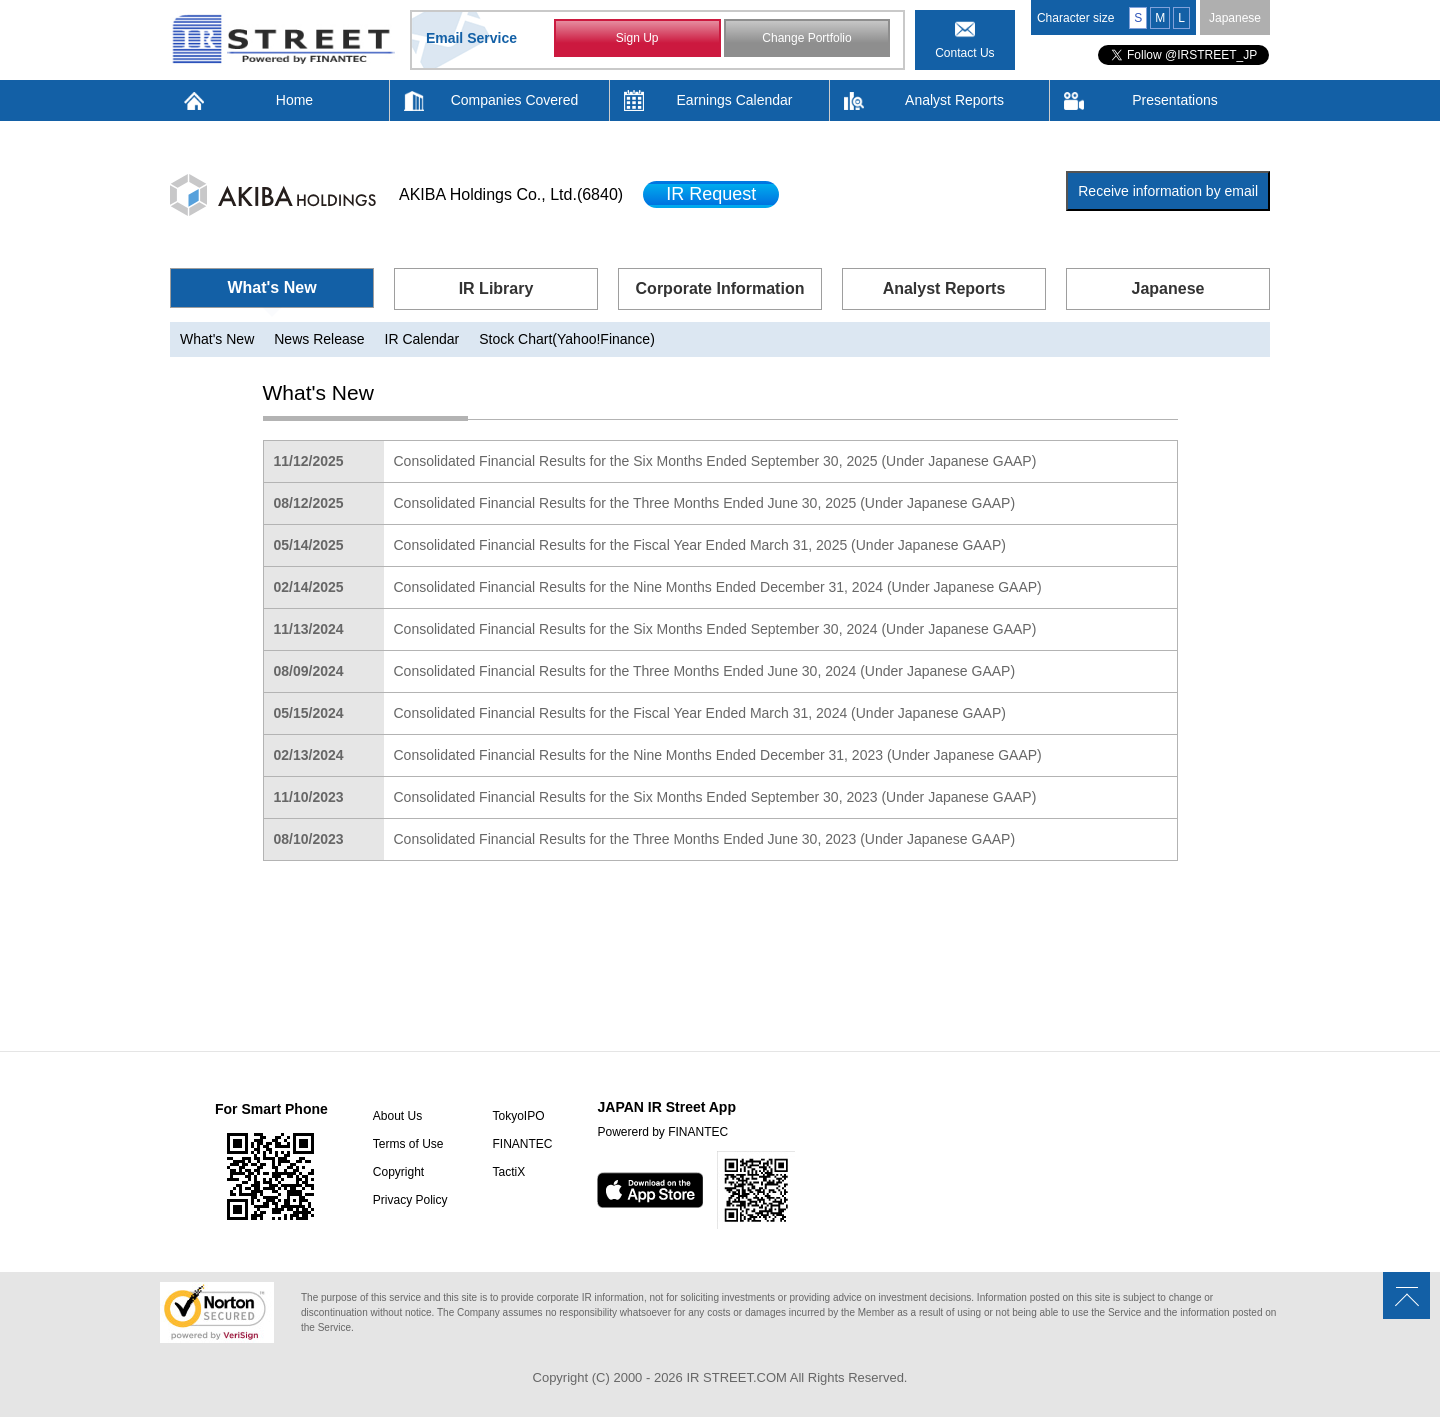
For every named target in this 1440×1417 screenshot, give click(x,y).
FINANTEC (522, 1144)
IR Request (711, 194)
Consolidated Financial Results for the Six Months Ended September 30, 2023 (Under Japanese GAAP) (715, 797)
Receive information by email (1168, 191)
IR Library (496, 288)
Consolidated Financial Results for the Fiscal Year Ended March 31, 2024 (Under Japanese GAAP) (700, 713)
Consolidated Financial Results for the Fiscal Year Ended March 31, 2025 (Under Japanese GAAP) (700, 545)
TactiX (508, 1172)
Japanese (1235, 18)
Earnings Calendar (735, 100)
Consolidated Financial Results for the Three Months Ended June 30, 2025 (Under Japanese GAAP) (705, 503)
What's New (271, 287)
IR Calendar (422, 339)
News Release (319, 339)
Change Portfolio (806, 38)
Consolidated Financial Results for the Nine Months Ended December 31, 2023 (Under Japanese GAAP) (718, 755)
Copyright (398, 1172)
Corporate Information (720, 288)
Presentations (1175, 100)
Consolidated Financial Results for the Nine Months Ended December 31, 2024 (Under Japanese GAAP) (718, 587)
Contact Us (964, 53)
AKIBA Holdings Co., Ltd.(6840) (511, 194)
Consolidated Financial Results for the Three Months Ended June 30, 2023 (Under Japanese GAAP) (705, 839)
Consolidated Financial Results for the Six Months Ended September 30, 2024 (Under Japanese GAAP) (715, 629)
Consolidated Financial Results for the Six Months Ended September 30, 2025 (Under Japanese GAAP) (715, 461)
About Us (397, 1116)
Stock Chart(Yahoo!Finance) (567, 339)
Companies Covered (515, 100)
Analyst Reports (954, 100)
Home (294, 100)
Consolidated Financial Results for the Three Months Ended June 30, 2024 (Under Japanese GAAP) (705, 671)
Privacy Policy (410, 1200)
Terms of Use (408, 1144)
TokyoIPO (518, 1116)
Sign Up (637, 38)
